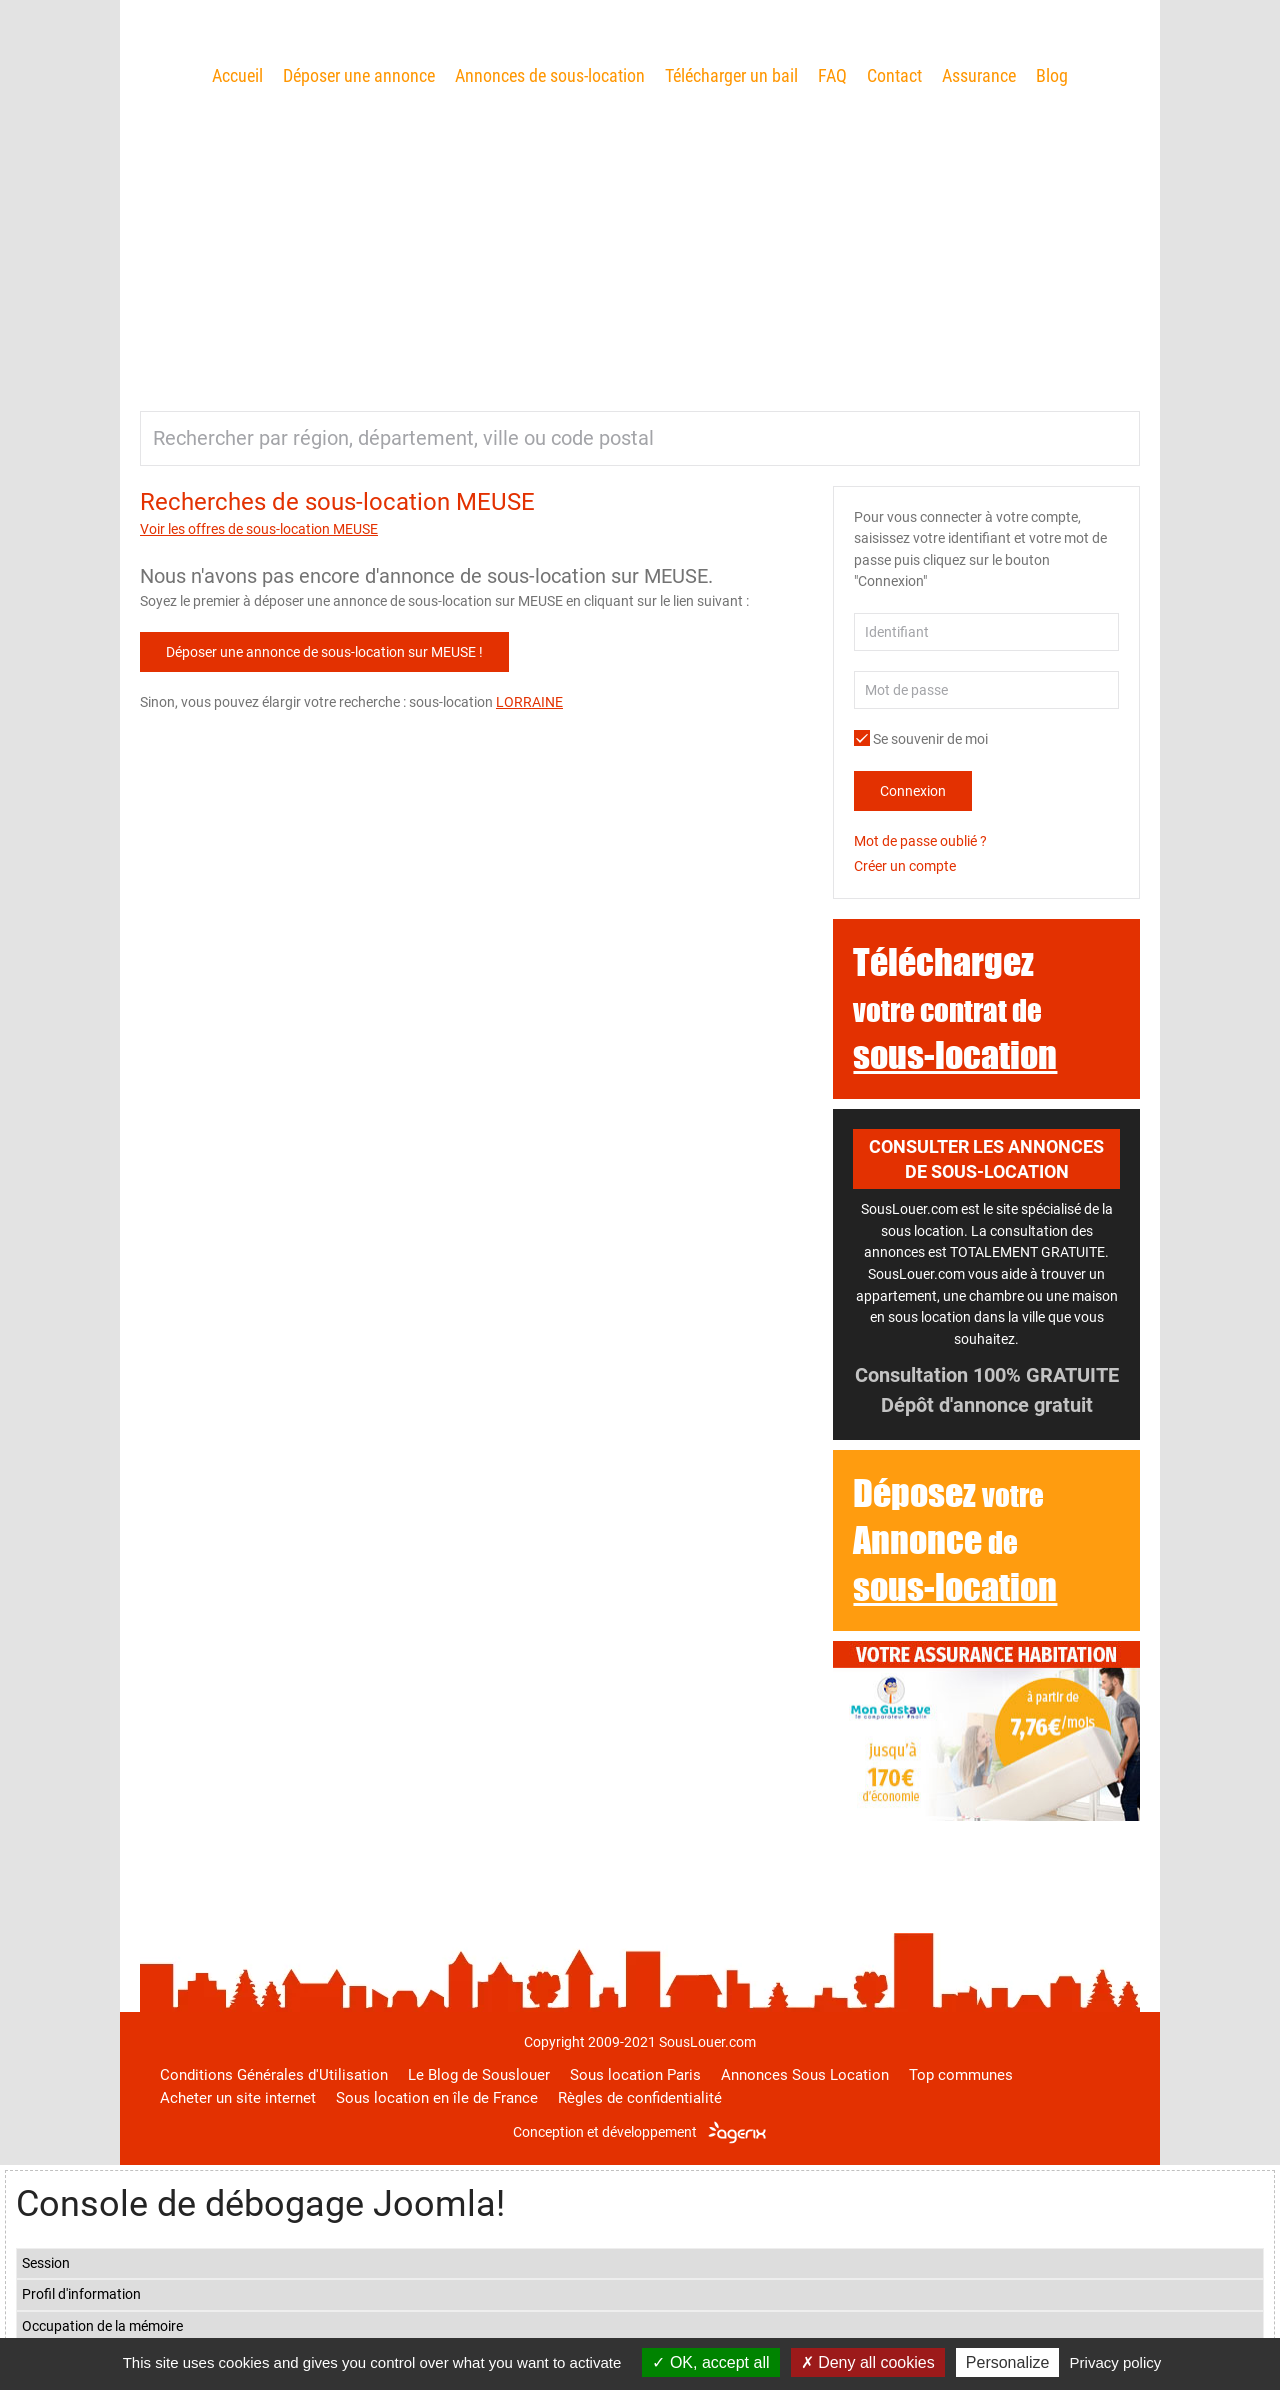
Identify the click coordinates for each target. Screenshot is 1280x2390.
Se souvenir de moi (921, 739)
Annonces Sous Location (805, 2075)
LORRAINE (529, 702)
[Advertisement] (640, 241)
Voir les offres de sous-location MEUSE (259, 529)
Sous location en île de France (437, 2098)
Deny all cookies (868, 2362)
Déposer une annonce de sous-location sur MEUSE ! (324, 652)
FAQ (832, 75)
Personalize (1008, 2362)
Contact (894, 75)
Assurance (979, 75)
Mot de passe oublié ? (920, 841)
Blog (1052, 75)
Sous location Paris (635, 2075)
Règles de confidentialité (640, 2098)
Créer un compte (905, 866)
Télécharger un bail (731, 75)
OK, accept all (710, 2362)
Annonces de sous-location (550, 75)
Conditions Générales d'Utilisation (274, 2075)
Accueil (237, 75)
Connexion (913, 791)
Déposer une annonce (359, 75)
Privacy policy (1116, 2362)
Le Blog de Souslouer (479, 2075)
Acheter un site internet (238, 2098)
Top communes (961, 2075)
